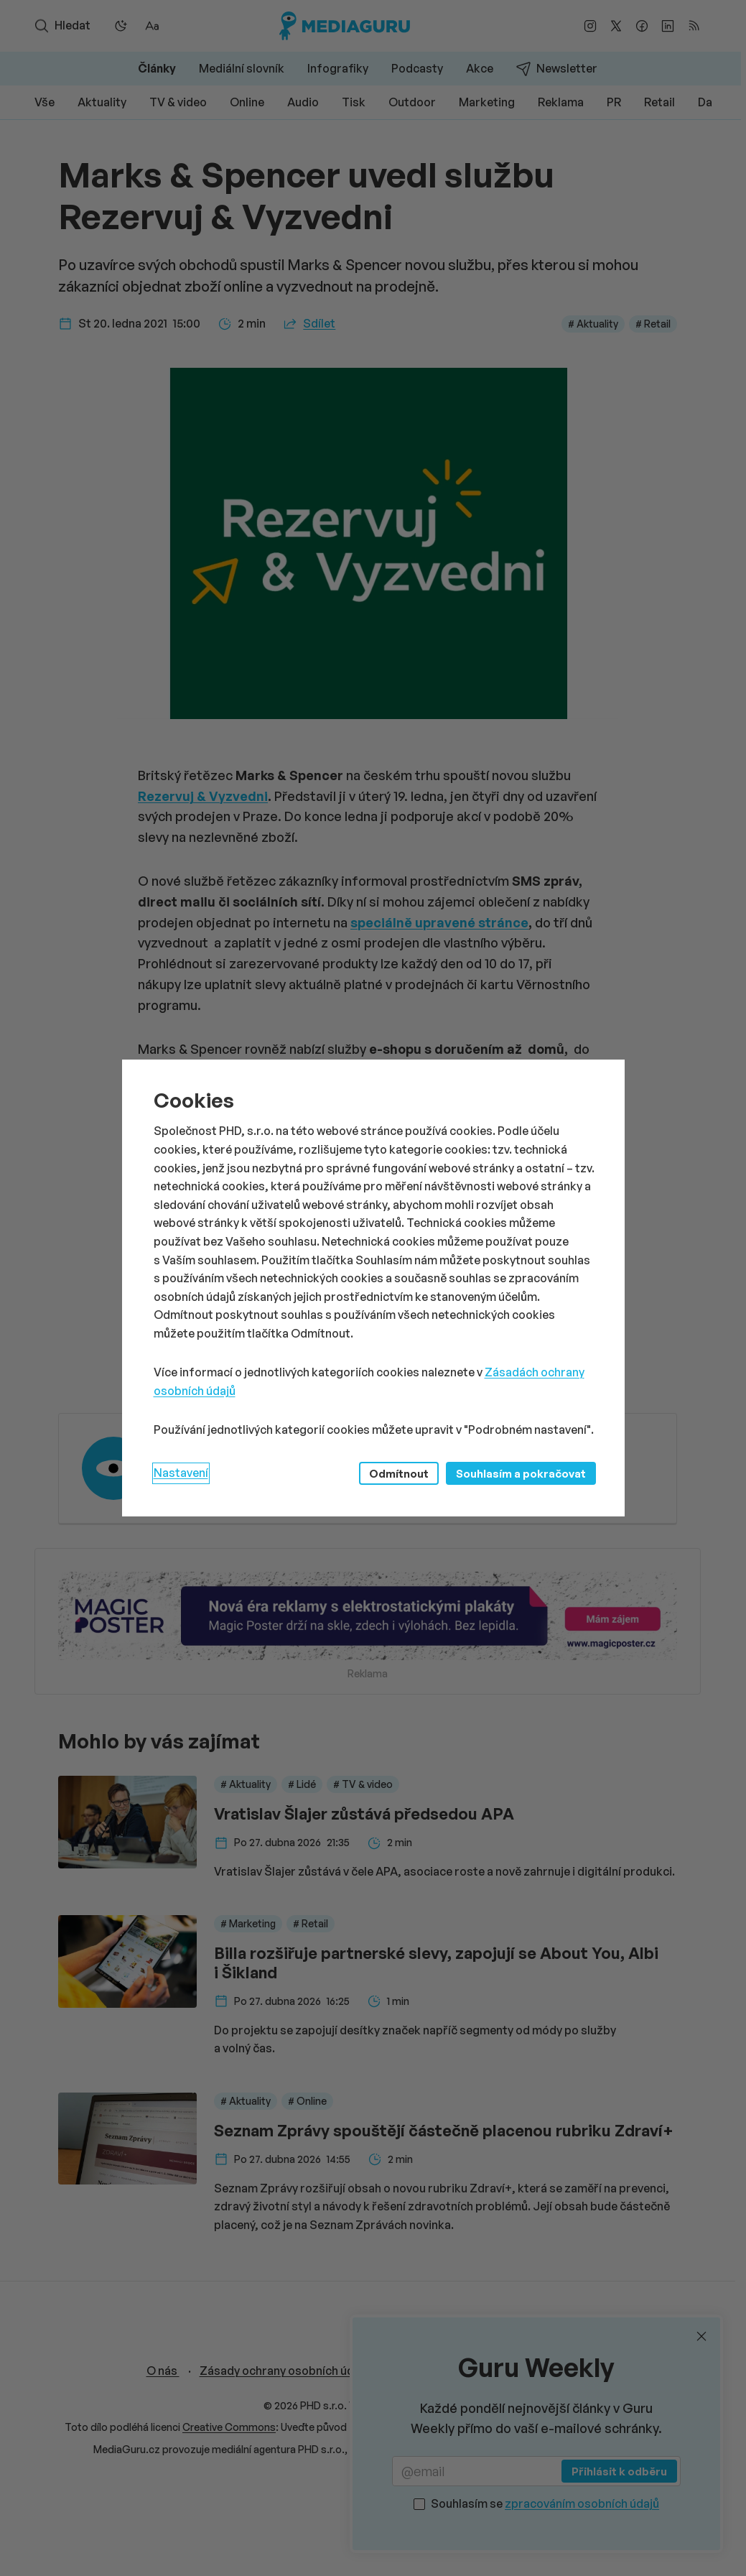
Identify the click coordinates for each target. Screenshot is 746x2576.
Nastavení (181, 1472)
